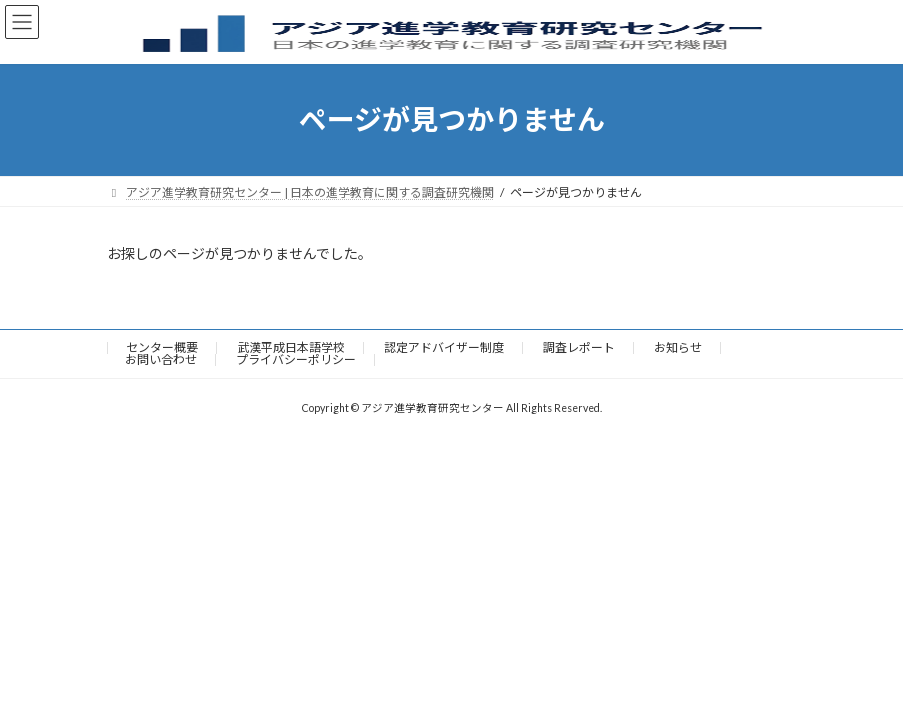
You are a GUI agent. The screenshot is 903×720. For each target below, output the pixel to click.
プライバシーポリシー (296, 359)
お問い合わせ (161, 359)
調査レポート (579, 347)
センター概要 (162, 347)
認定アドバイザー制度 (444, 347)
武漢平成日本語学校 (291, 347)
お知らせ (678, 347)
